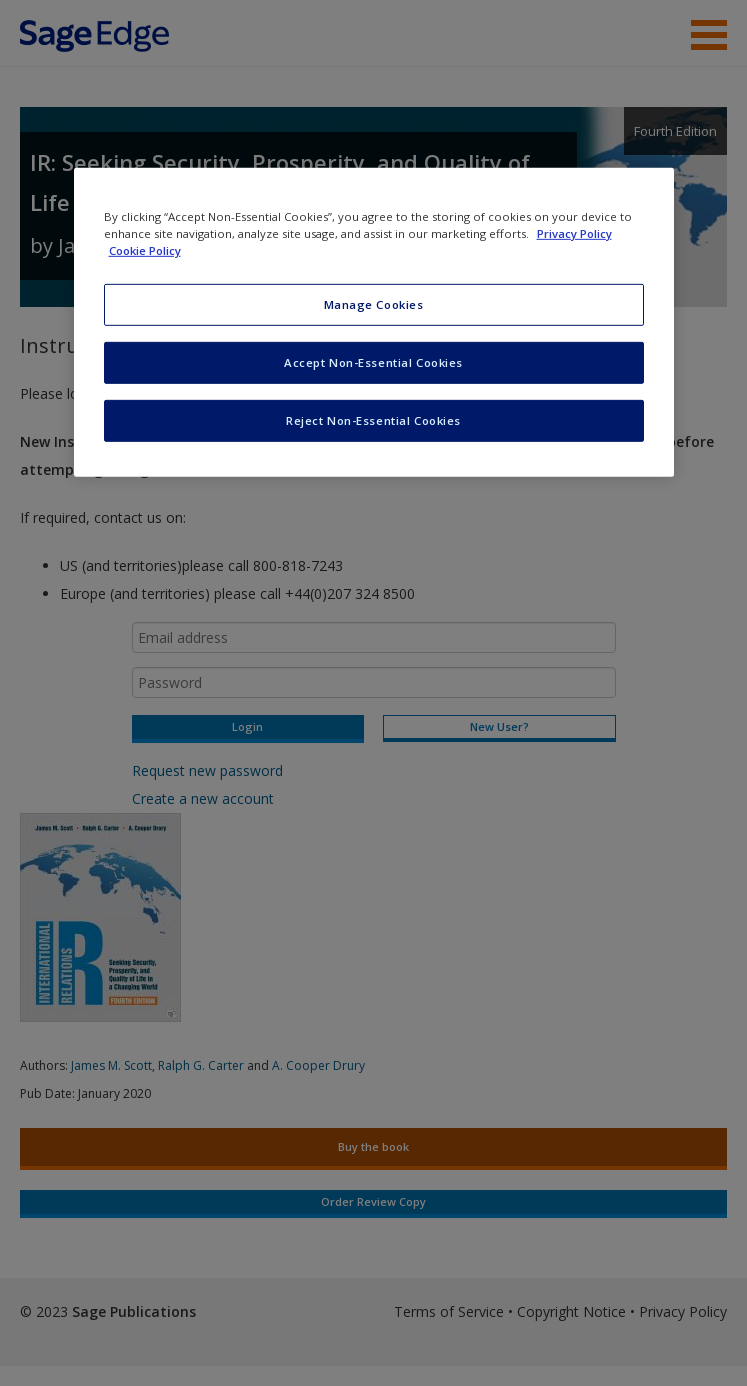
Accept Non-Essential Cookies (373, 362)
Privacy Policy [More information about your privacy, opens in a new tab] (574, 233)
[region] (374, 322)
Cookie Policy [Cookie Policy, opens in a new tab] (145, 250)
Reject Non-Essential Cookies (373, 420)
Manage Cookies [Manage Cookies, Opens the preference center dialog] (374, 304)
